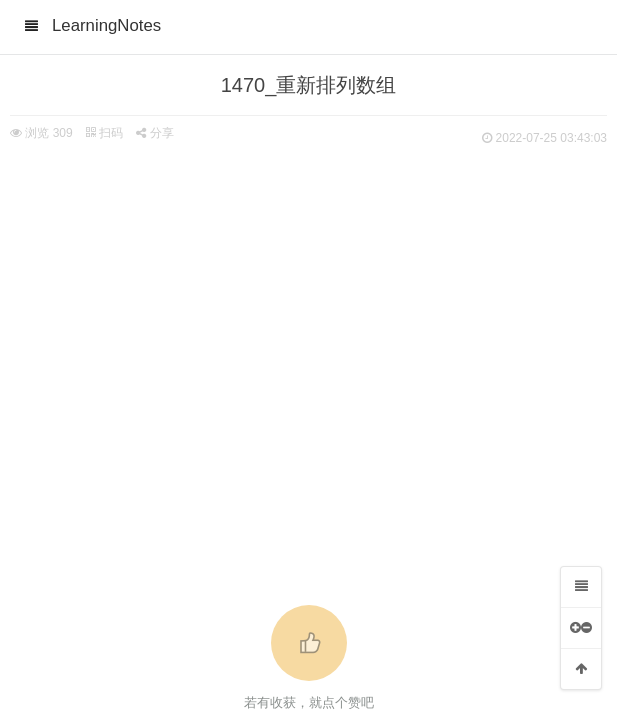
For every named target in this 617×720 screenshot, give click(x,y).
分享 (154, 133)
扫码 (104, 133)
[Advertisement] (308, 300)
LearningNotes (106, 25)
